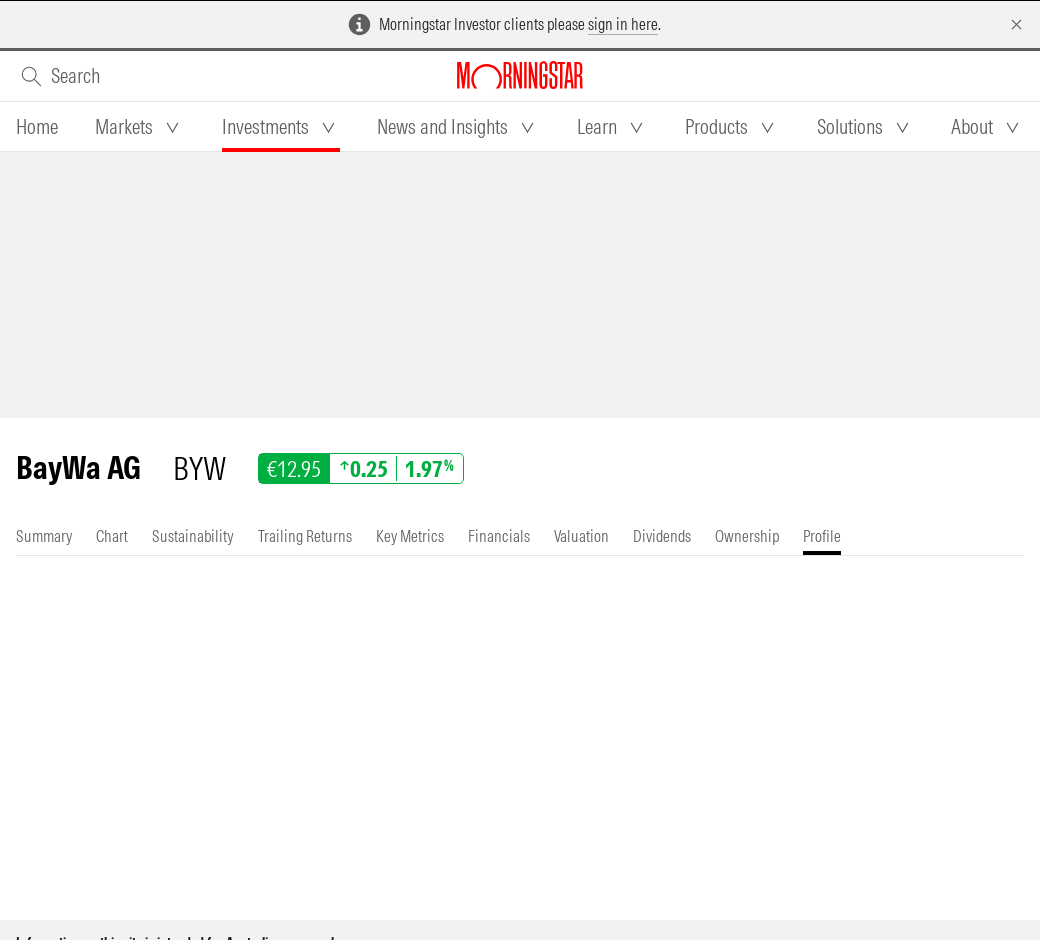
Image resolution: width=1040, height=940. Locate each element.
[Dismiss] (1016, 24)
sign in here (623, 24)
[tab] (37, 127)
